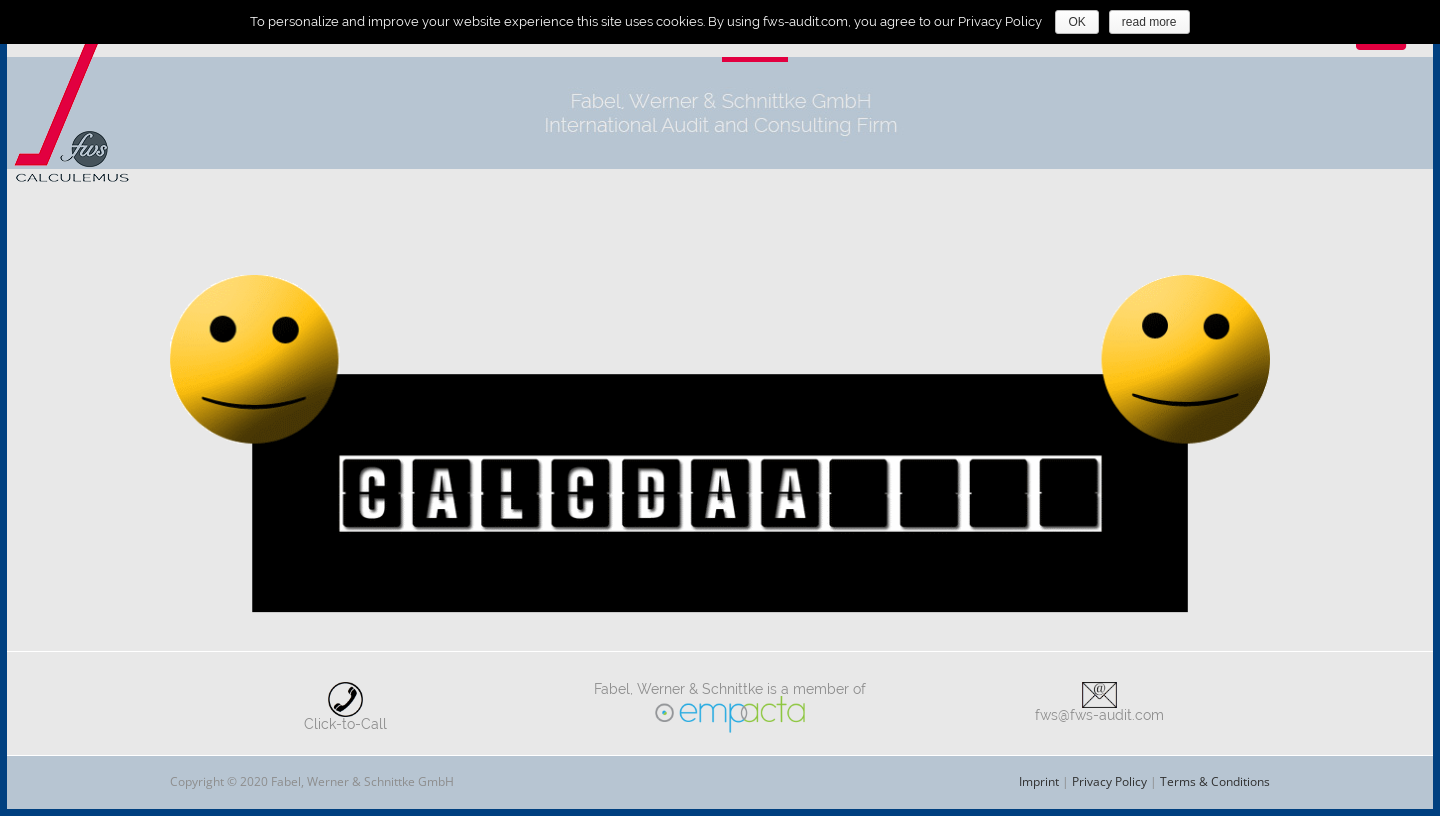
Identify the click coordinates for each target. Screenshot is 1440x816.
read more (1149, 22)
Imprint (1039, 781)
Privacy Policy (1109, 781)
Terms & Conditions (1215, 781)
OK (1076, 22)
